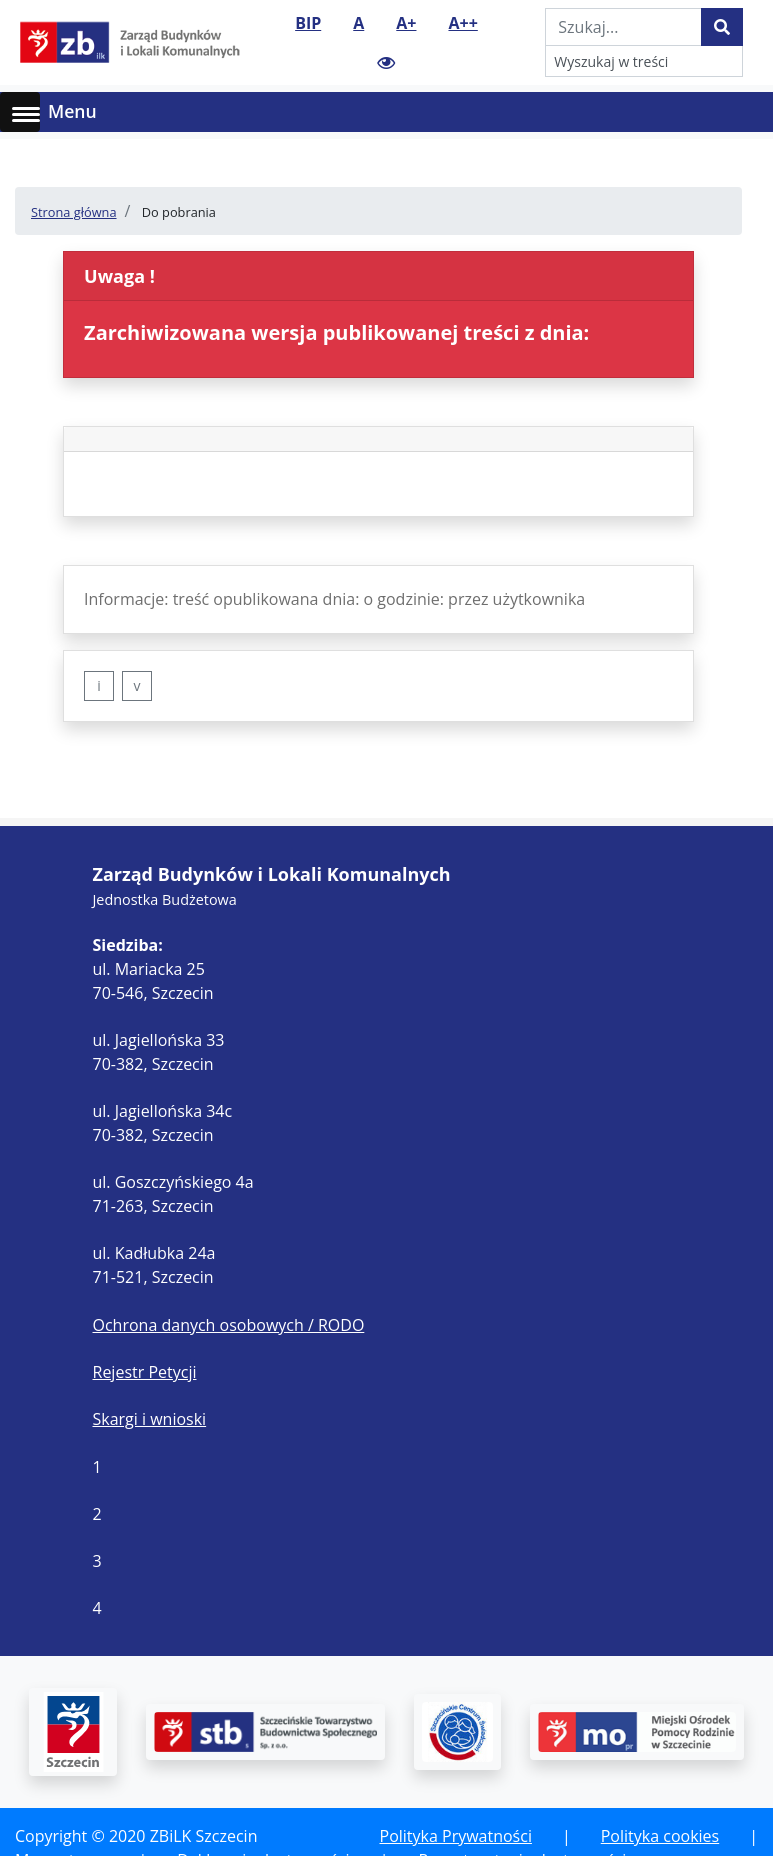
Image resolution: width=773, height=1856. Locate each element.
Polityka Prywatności (456, 1836)
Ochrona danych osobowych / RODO (229, 1325)
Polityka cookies (660, 1836)
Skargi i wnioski (150, 1419)
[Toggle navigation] (745, 112)
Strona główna (74, 212)
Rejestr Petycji (145, 1372)
